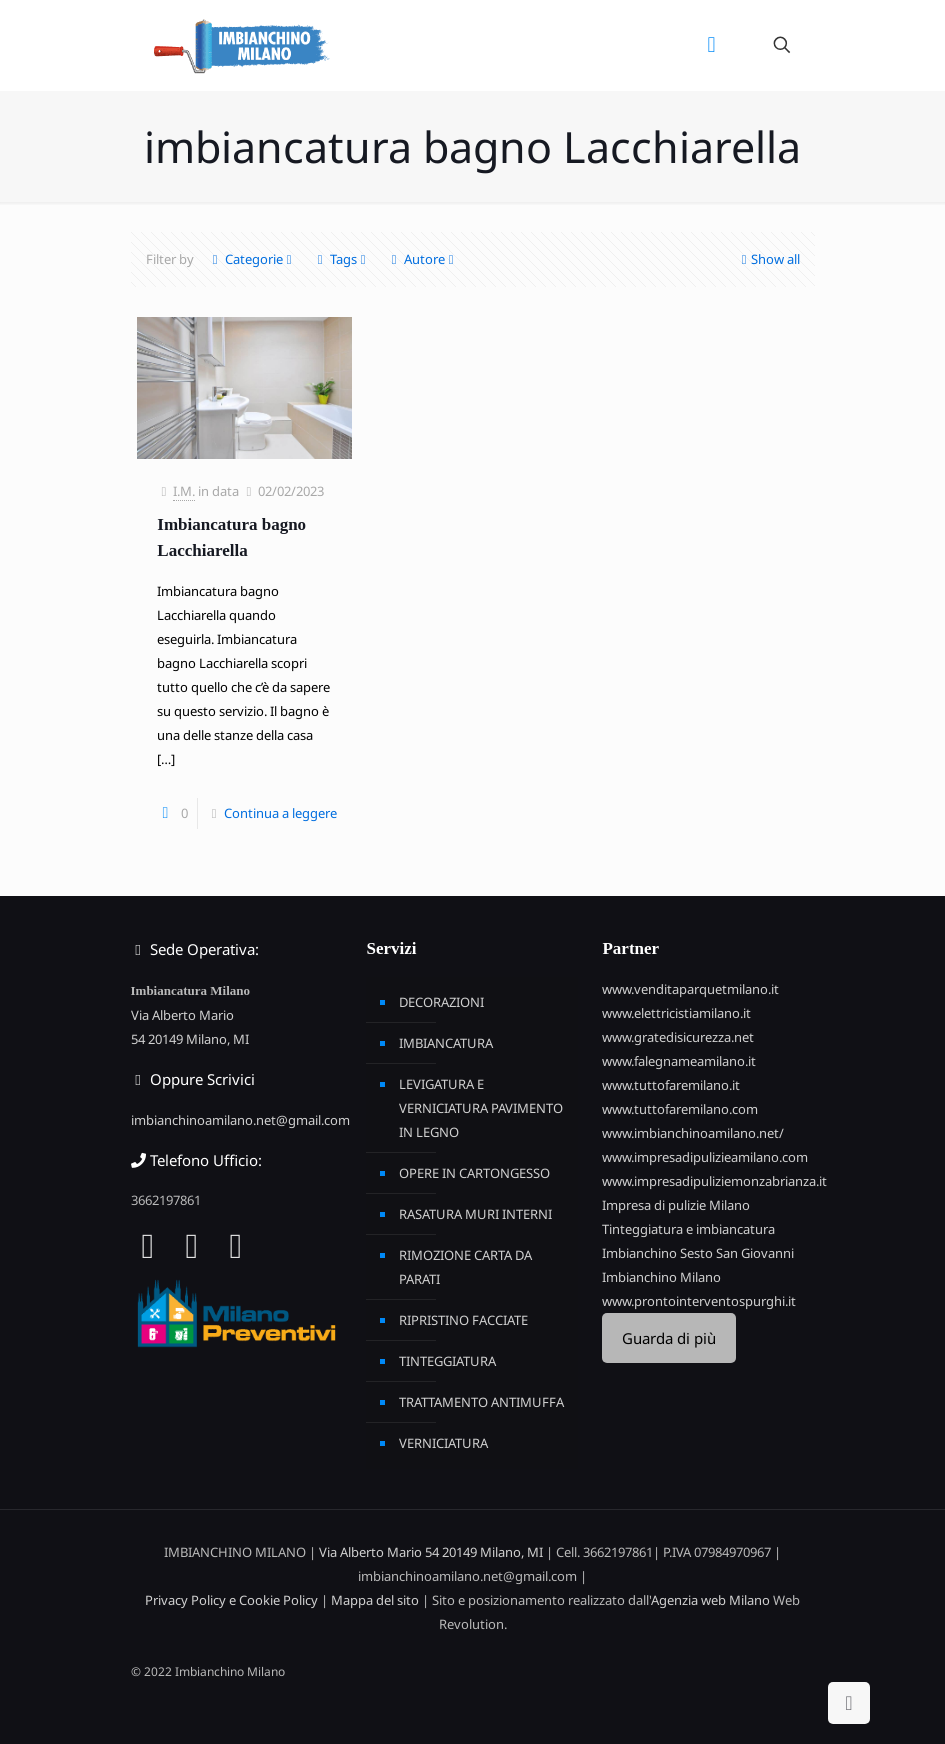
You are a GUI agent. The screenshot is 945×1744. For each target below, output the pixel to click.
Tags (342, 259)
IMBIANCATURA (446, 1043)
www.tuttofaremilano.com (680, 1109)
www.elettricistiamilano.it (676, 1013)
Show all (769, 259)
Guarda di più (669, 1338)
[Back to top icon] (849, 1703)
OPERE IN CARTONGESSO (474, 1173)
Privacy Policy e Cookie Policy (231, 1600)
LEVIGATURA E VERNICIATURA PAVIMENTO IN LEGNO (481, 1108)
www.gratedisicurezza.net (678, 1037)
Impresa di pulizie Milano (676, 1205)
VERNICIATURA (443, 1443)
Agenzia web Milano (710, 1600)
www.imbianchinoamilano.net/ (693, 1133)
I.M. (184, 491)
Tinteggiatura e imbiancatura (688, 1229)
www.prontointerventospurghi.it (699, 1301)
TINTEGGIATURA (447, 1361)
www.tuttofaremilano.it (671, 1085)
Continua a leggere (280, 813)
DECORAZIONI (441, 1002)
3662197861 (166, 1200)
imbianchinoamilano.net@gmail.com (240, 1120)
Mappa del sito (375, 1600)
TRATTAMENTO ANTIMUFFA (481, 1402)
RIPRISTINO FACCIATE (463, 1320)
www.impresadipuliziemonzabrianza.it (714, 1181)
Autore (423, 259)
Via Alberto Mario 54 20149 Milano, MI (431, 1552)
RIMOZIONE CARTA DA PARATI (465, 1267)
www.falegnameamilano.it (679, 1061)
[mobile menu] (712, 45)
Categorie (252, 259)
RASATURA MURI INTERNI (475, 1214)
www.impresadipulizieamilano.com (705, 1157)
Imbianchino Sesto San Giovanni (698, 1253)
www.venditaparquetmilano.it (690, 989)
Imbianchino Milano (661, 1277)
